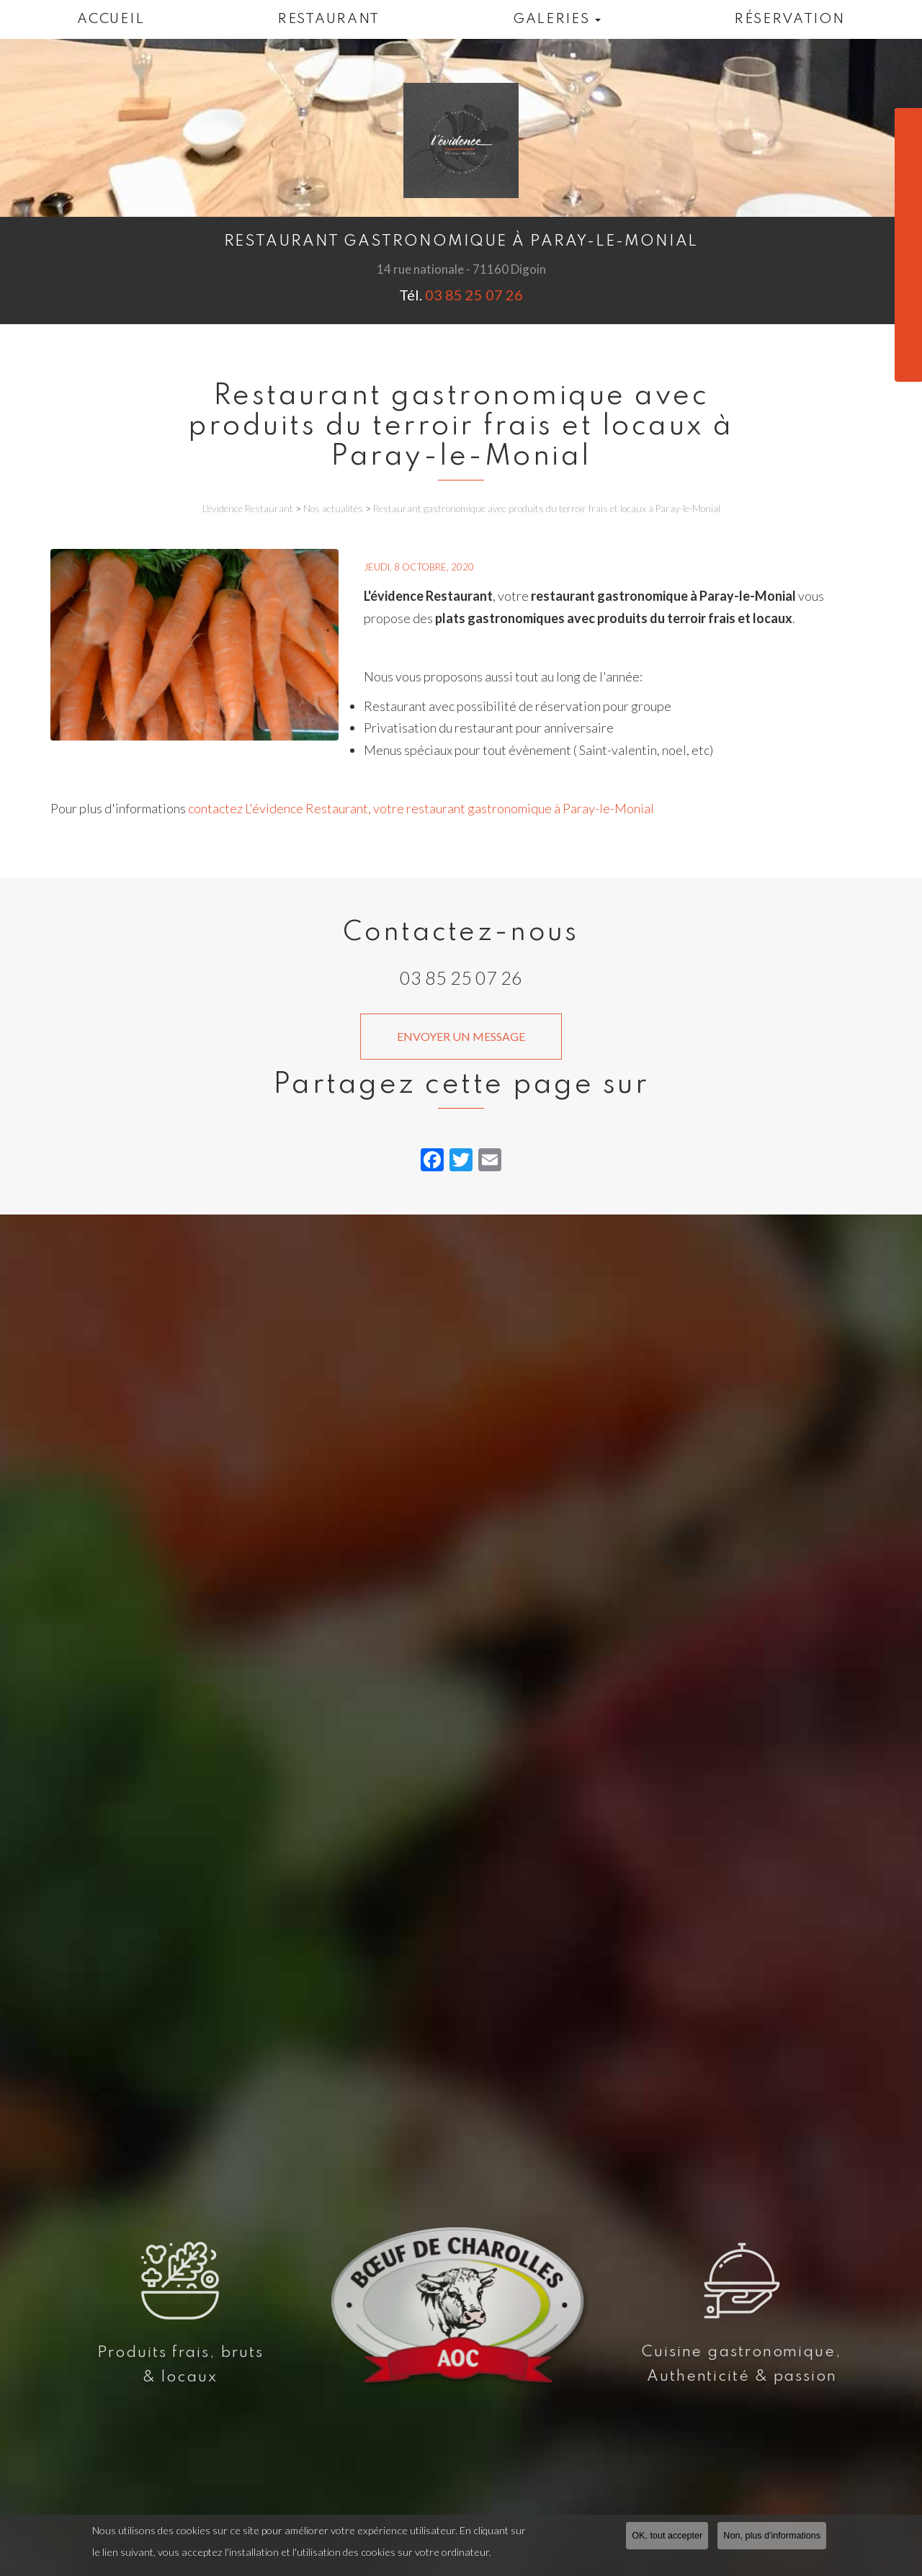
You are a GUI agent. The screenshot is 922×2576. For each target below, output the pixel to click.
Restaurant (328, 19)
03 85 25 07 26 (472, 294)
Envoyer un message (461, 1036)
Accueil (110, 19)
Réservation (789, 19)
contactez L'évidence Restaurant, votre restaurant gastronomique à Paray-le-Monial (421, 808)
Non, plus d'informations (771, 2536)
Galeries (557, 19)
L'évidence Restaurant (247, 508)
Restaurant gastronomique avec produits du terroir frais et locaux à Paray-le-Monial (546, 508)
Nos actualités (333, 508)
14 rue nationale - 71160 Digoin (461, 269)
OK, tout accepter (667, 2536)
